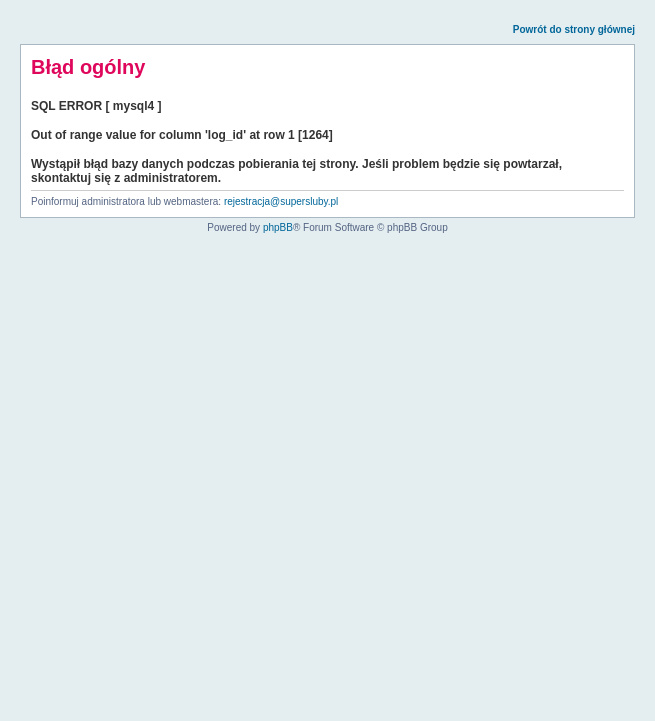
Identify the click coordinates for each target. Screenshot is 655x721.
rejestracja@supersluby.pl (281, 201)
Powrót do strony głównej (574, 29)
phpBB (278, 227)
